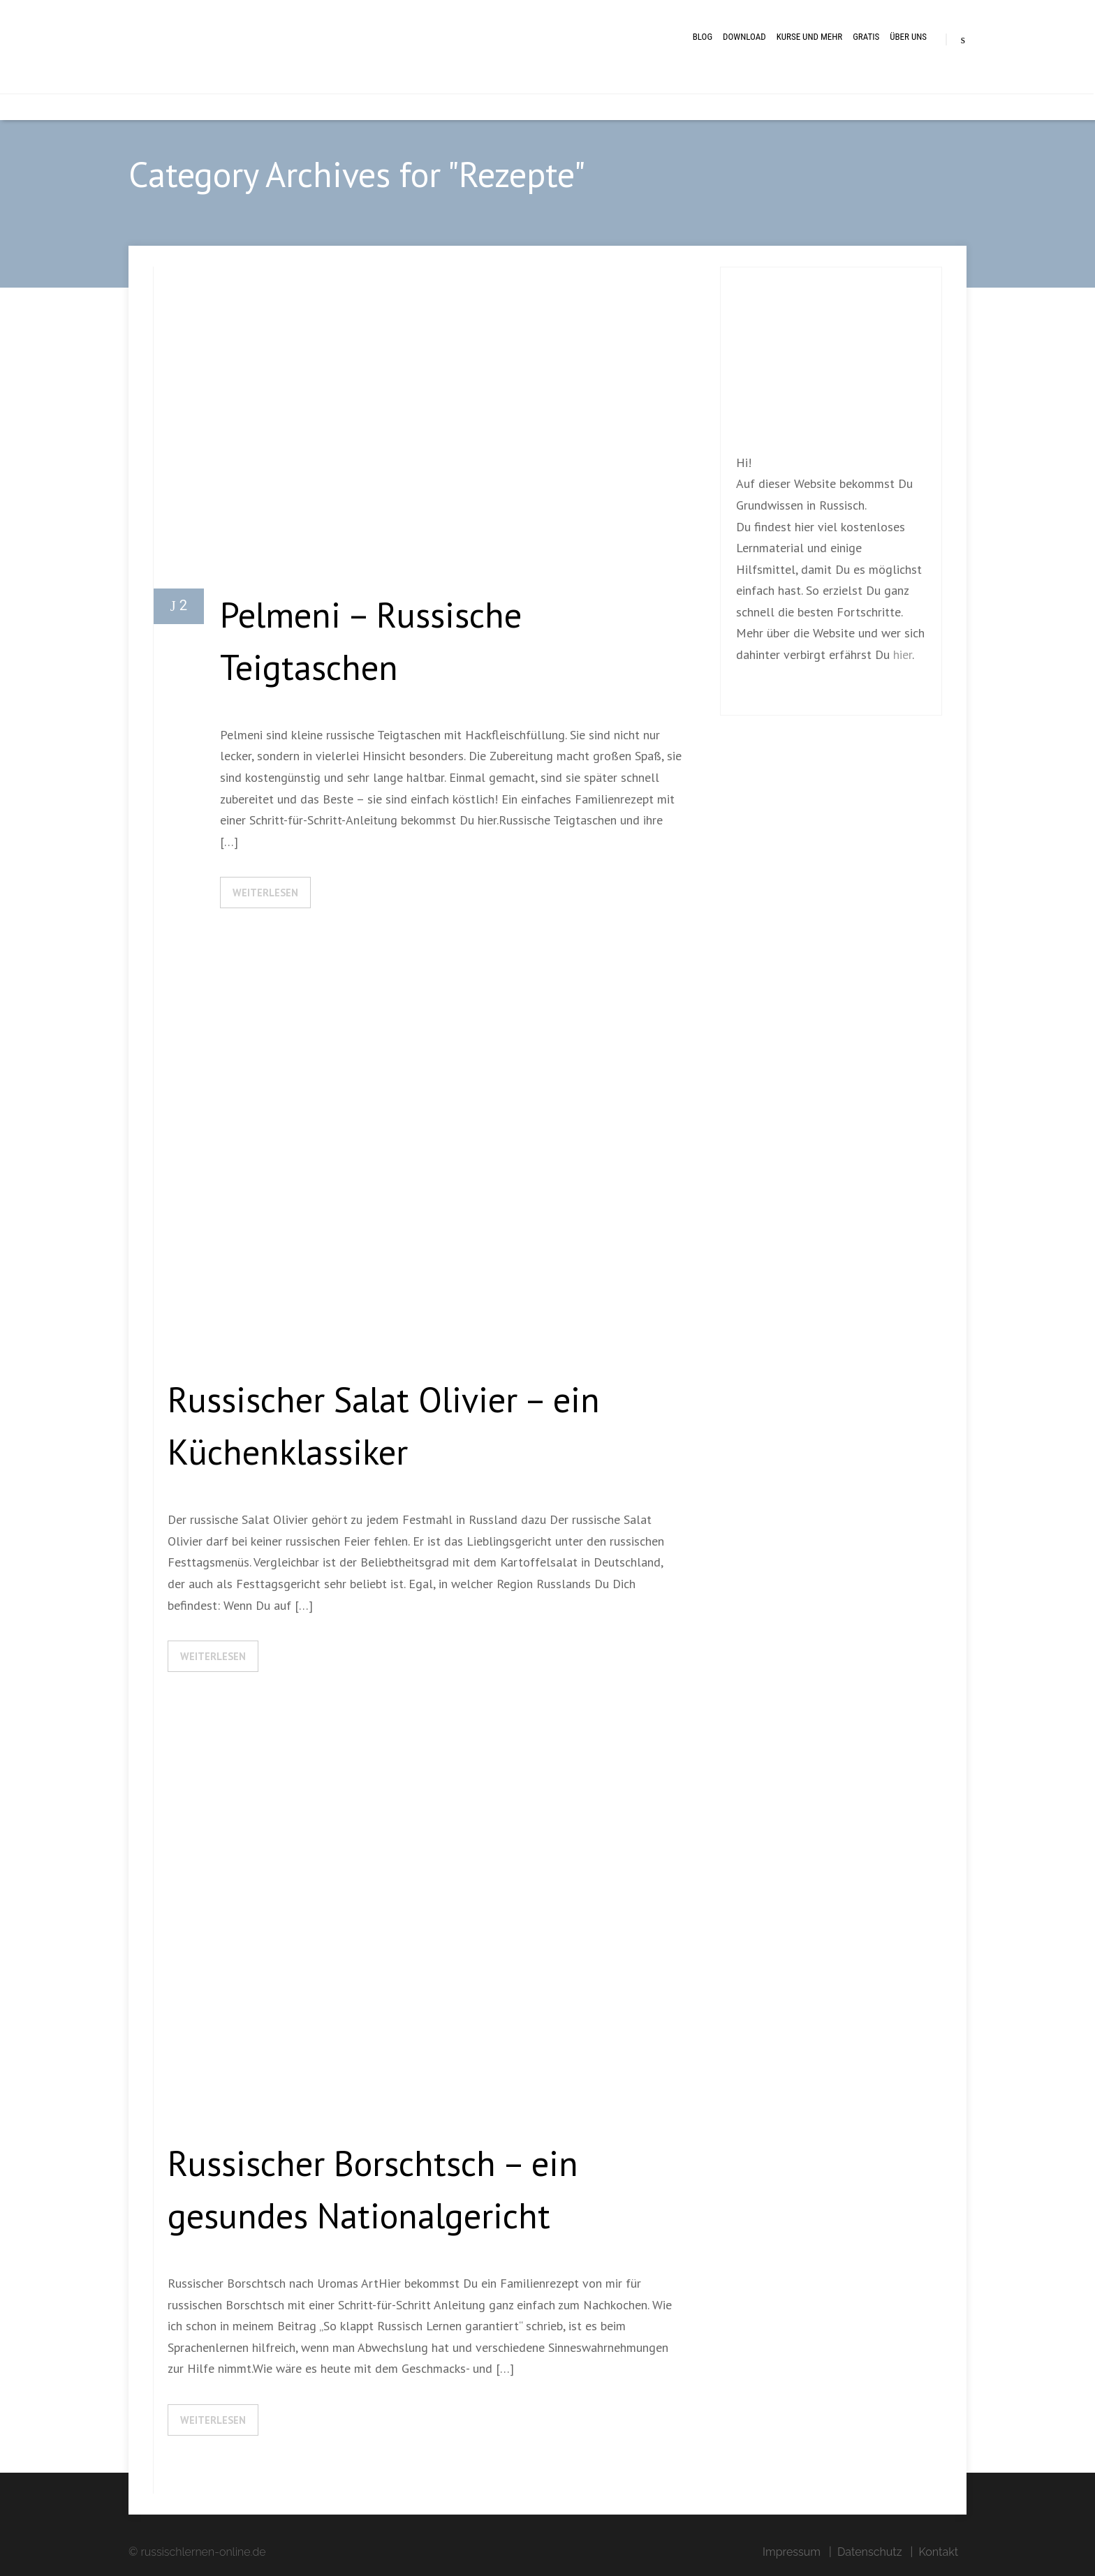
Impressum (792, 2552)
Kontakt (938, 2552)
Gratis (866, 36)
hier (902, 654)
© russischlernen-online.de (197, 2552)
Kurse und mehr (809, 36)
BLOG (702, 36)
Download (744, 36)
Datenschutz (869, 2552)
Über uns (908, 36)
